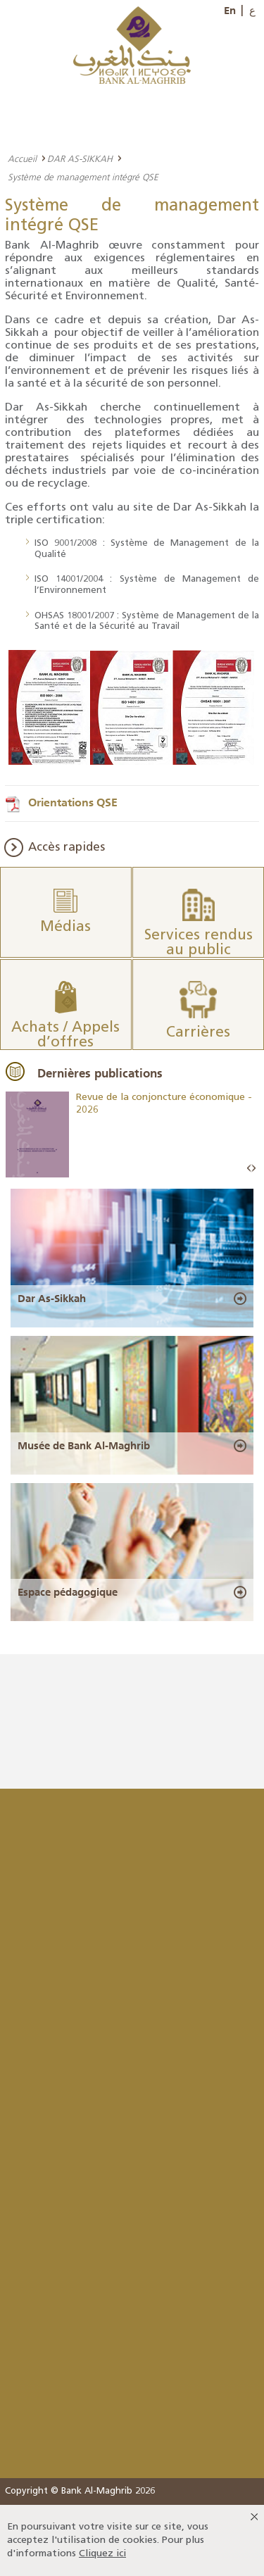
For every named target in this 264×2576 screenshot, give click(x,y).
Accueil (22, 158)
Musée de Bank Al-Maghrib (84, 1445)
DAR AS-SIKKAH (80, 158)
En (230, 10)
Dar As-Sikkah (52, 1298)
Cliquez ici (102, 2554)
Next (253, 1168)
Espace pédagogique (68, 1592)
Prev (249, 1168)
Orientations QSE (73, 802)
